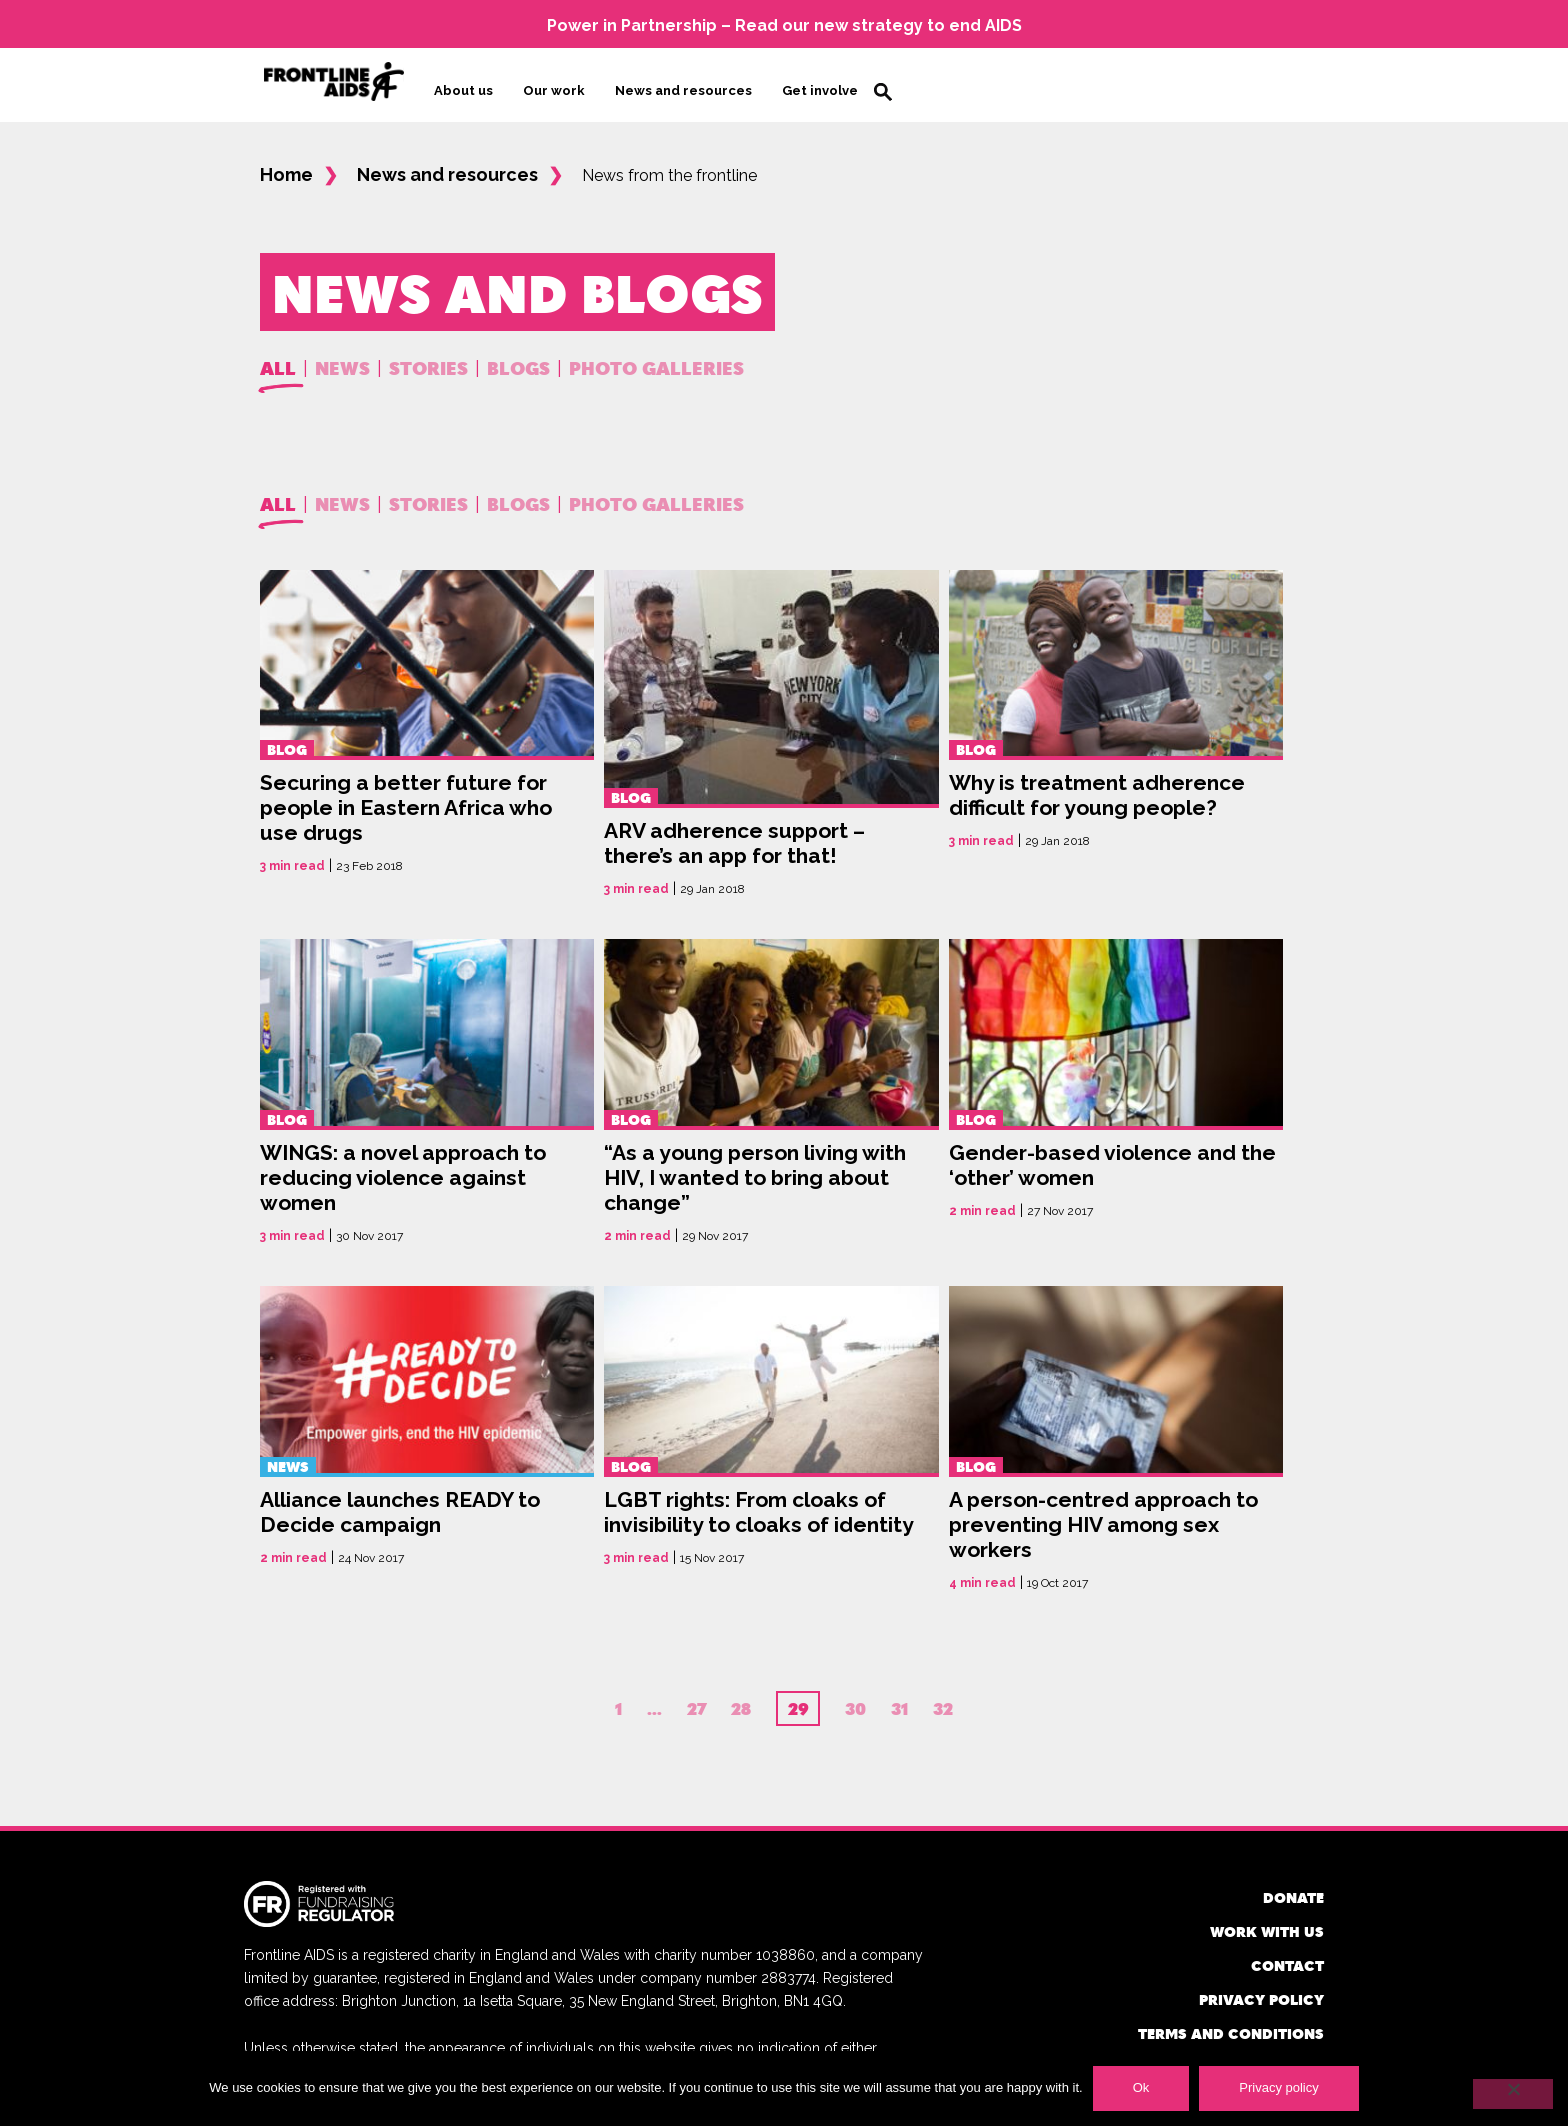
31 (899, 1701)
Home (286, 167)
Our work (554, 86)
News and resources (683, 86)
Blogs (518, 359)
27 (696, 1701)
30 (855, 1701)
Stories (428, 359)
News (342, 359)
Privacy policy (1261, 1991)
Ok (1141, 2087)
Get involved (824, 86)
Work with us (1267, 1923)
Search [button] (883, 88)
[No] (1513, 2094)
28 (741, 1701)
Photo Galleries (656, 359)
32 (943, 1701)
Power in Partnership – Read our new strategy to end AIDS (784, 25)
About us (463, 86)
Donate (1293, 1889)
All (278, 359)
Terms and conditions (1231, 2025)
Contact (1287, 1957)
